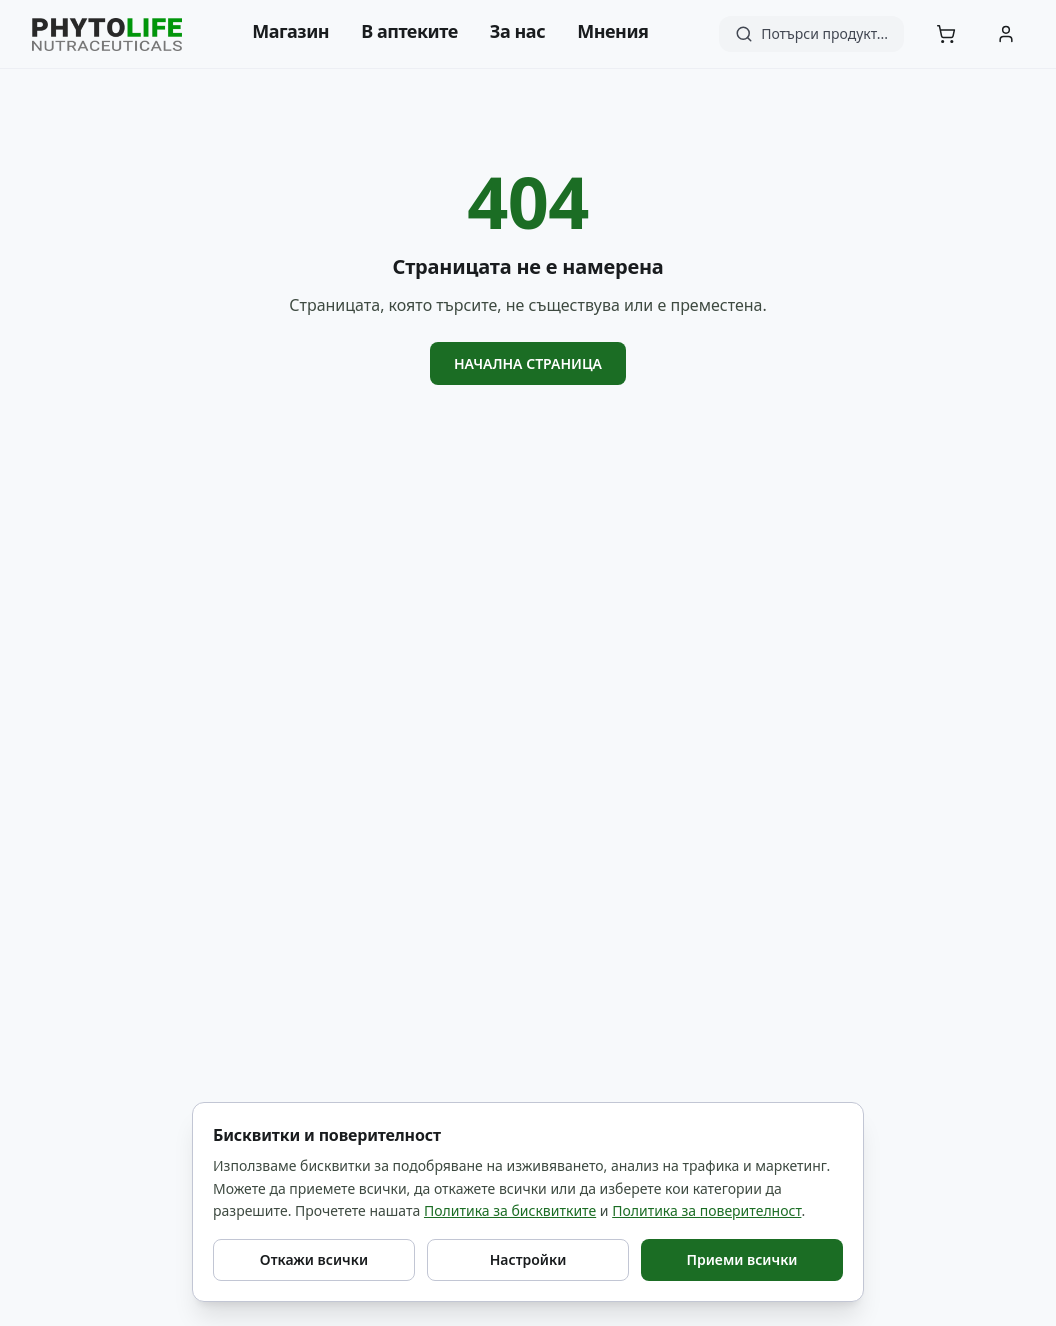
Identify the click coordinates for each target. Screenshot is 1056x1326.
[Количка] (946, 34)
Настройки (528, 1259)
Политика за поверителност (706, 1210)
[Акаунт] (1006, 34)
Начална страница (528, 363)
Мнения (612, 31)
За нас (517, 31)
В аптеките (409, 31)
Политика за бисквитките (510, 1210)
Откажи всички (314, 1259)
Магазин (290, 31)
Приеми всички (741, 1259)
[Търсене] (811, 34)
